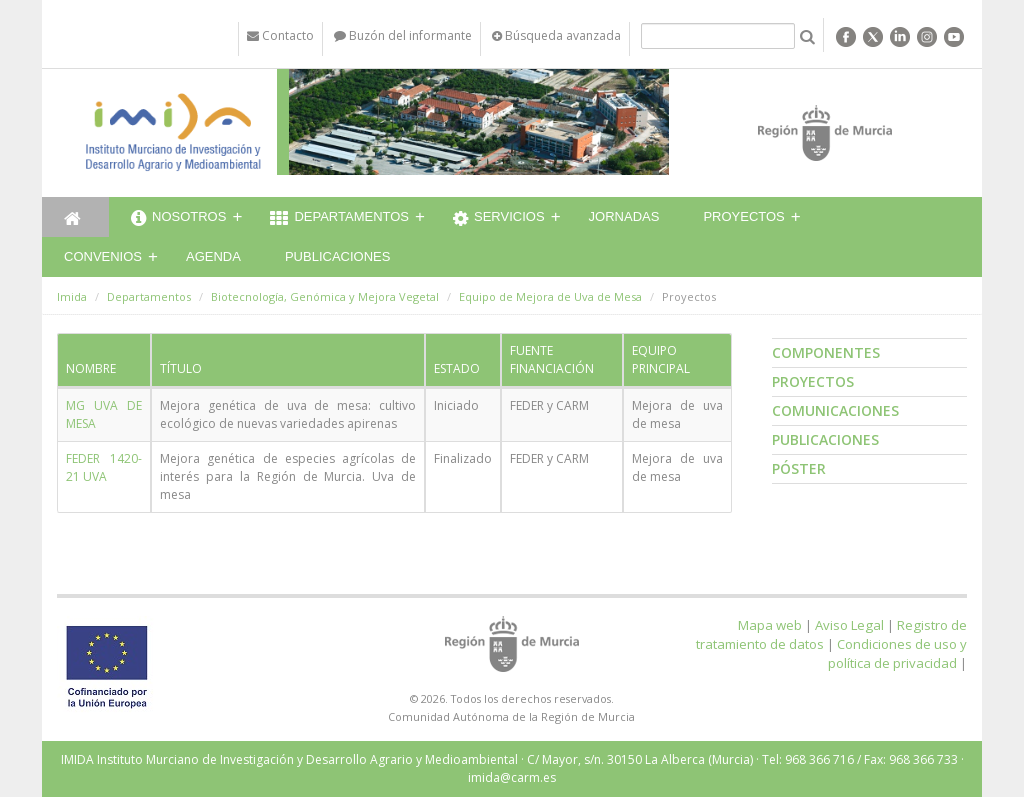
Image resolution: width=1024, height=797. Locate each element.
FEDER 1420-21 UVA (104, 467)
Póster (799, 468)
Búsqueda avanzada (556, 35)
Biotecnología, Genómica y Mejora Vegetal (325, 296)
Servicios (499, 219)
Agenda (213, 256)
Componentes (826, 352)
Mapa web (770, 625)
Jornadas (624, 216)
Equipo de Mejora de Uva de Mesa (550, 296)
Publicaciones (337, 256)
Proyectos (743, 216)
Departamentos (339, 219)
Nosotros (178, 219)
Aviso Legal (849, 625)
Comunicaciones (835, 410)
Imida (72, 296)
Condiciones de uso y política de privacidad (897, 653)
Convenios (103, 256)
